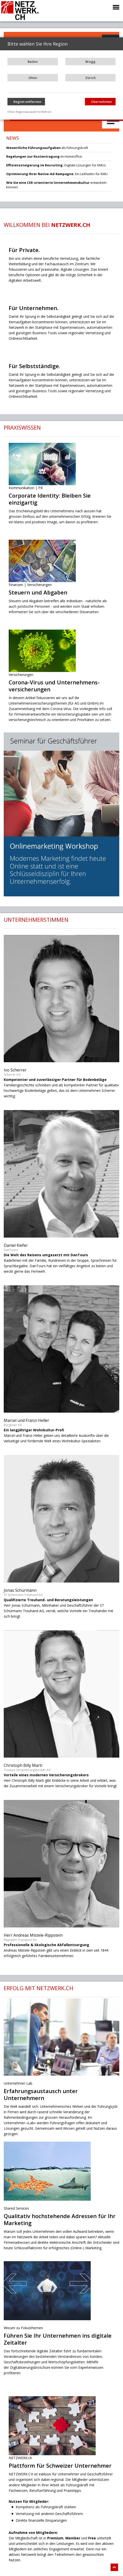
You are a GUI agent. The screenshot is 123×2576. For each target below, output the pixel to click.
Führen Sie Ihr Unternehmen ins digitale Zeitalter (58, 2339)
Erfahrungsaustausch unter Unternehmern (41, 2094)
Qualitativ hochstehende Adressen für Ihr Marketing (60, 2219)
